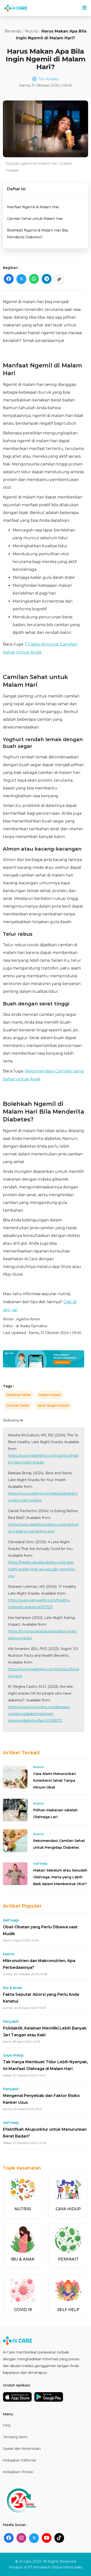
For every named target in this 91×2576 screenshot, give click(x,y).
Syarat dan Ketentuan (22, 2448)
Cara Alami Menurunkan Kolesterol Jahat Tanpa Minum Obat (54, 1780)
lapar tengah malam (53, 1405)
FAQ (6, 2425)
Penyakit (11, 2021)
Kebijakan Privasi (18, 2472)
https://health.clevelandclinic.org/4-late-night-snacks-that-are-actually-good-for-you (42, 1569)
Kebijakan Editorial (19, 2460)
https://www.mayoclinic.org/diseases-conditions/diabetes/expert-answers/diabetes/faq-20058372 (39, 1714)
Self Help (40, 1863)
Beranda (13, 31)
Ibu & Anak (12, 1988)
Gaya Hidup (13, 2055)
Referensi (13, 1420)
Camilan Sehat (18, 1405)
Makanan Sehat (19, 1395)
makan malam (50, 1395)
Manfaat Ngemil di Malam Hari (33, 207)
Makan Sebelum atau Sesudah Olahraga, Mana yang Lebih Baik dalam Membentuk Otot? (60, 1877)
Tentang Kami (15, 2437)
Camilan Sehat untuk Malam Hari (35, 218)
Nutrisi (31, 31)
